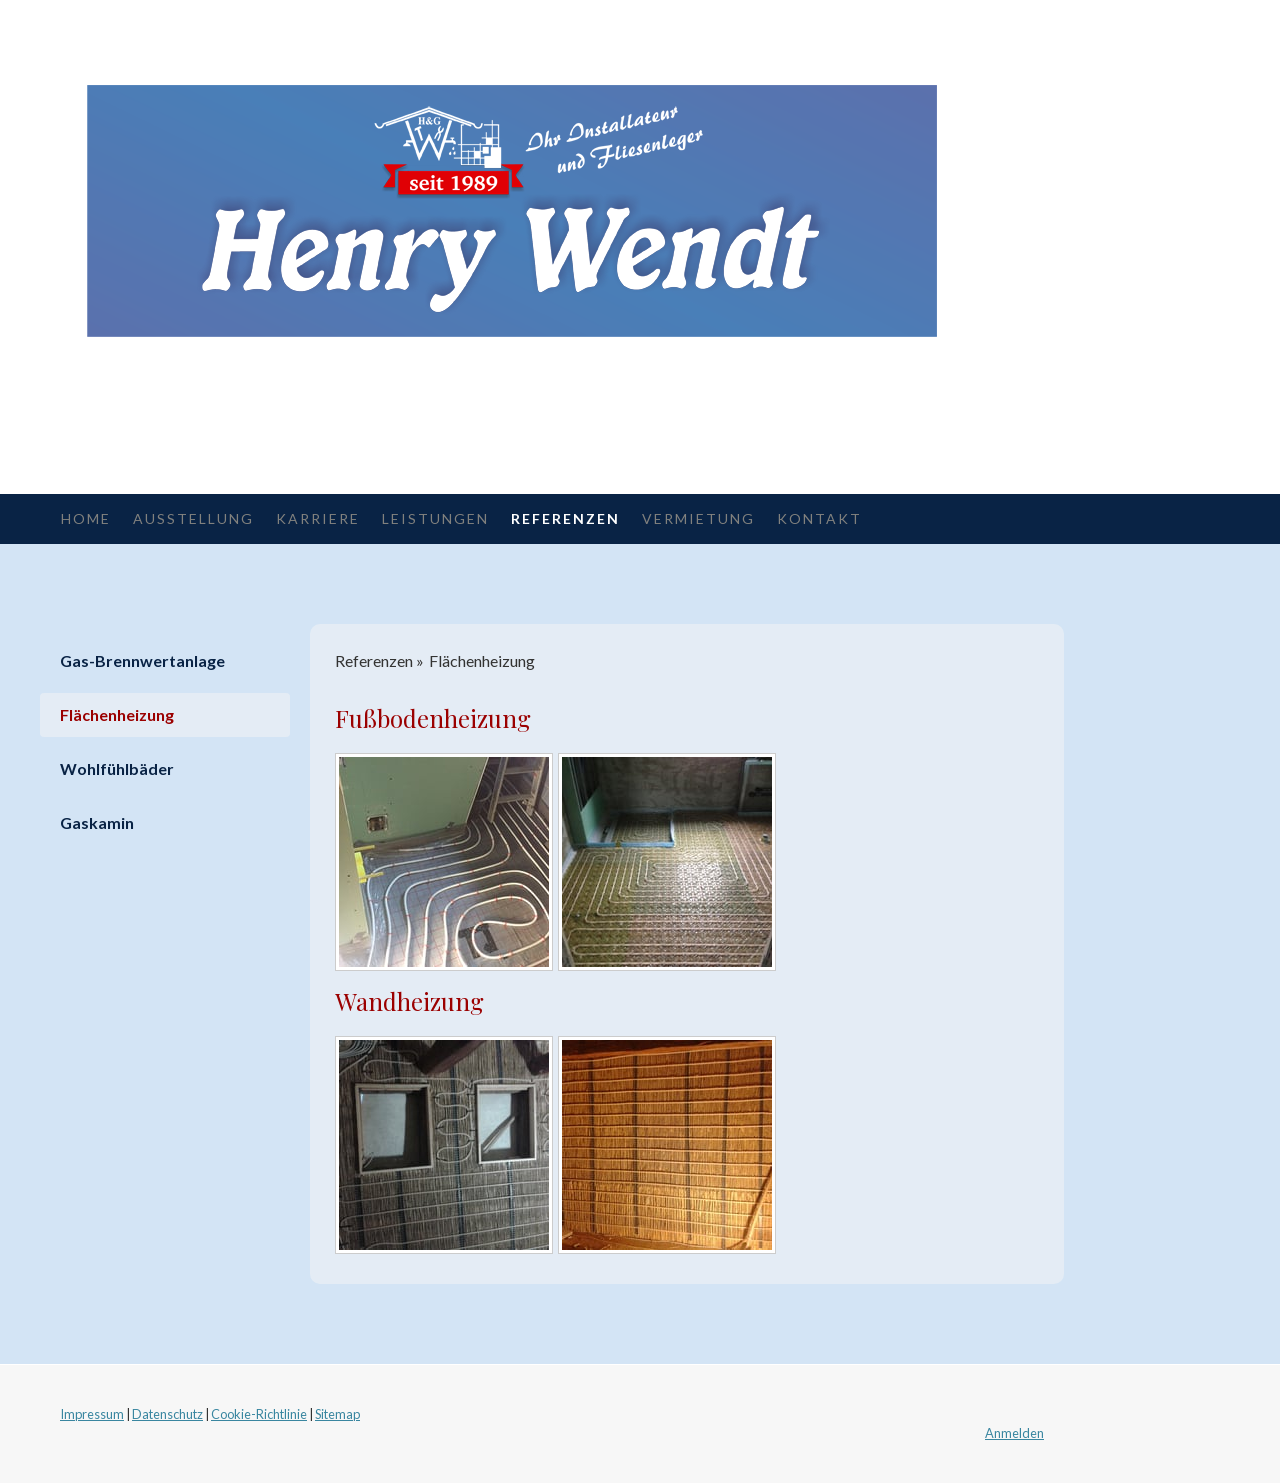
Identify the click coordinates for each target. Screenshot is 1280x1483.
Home (86, 518)
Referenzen (565, 518)
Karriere (318, 518)
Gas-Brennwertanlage (142, 660)
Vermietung (698, 518)
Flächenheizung (117, 714)
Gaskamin (97, 822)
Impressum (92, 1414)
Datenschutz (167, 1414)
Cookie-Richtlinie (259, 1414)
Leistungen (435, 518)
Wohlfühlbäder (117, 768)
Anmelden (1014, 1433)
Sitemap (337, 1414)
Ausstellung (193, 518)
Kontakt (819, 518)
